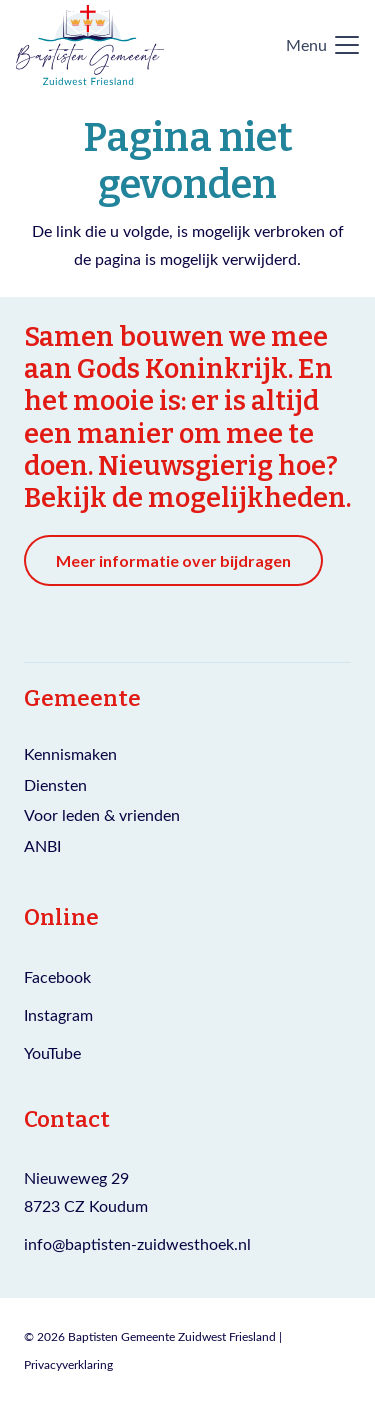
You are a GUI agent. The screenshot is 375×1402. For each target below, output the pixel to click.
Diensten (55, 784)
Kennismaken (70, 753)
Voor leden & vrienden (102, 814)
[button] (322, 45)
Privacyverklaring (68, 1364)
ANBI (42, 845)
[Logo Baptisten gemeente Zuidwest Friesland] (90, 45)
